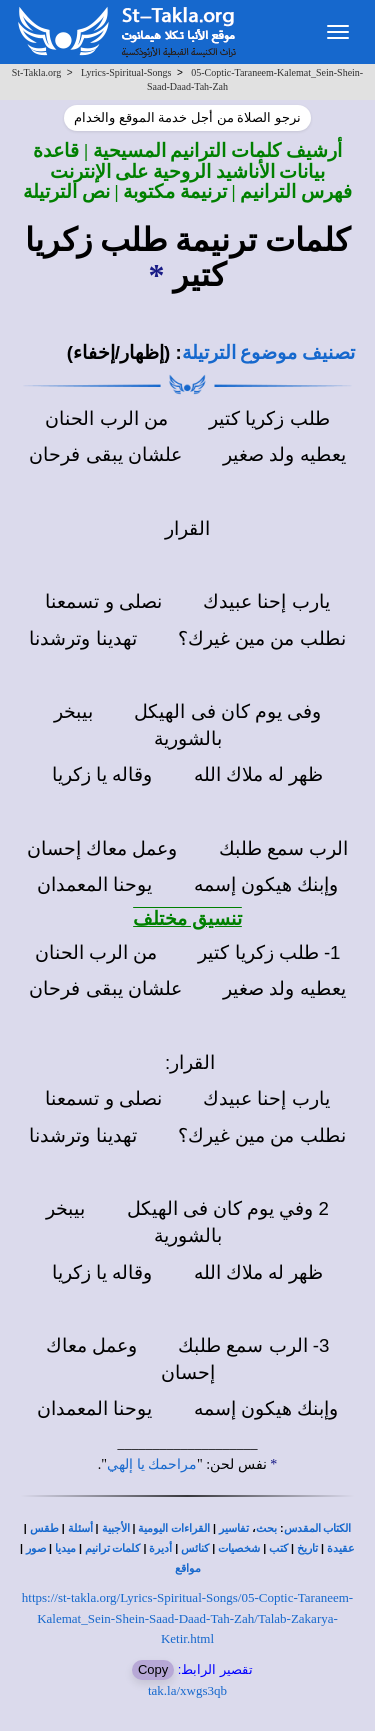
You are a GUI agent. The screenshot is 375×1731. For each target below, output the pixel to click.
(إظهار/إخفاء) (119, 352)
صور (36, 1548)
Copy (153, 1669)
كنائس (195, 1548)
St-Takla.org (36, 72)
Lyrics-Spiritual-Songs (126, 72)
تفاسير (234, 1528)
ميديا (65, 1548)
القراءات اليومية (174, 1528)
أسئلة (80, 1528)
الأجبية (116, 1528)
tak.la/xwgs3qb (187, 1690)
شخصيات (239, 1548)
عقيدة (341, 1548)
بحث (266, 1528)
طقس (44, 1528)
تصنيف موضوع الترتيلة (268, 352)
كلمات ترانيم (113, 1548)
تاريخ (307, 1548)
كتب (278, 1548)
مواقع (188, 1568)
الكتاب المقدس (318, 1528)
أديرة (160, 1548)
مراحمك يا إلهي (152, 1464)
